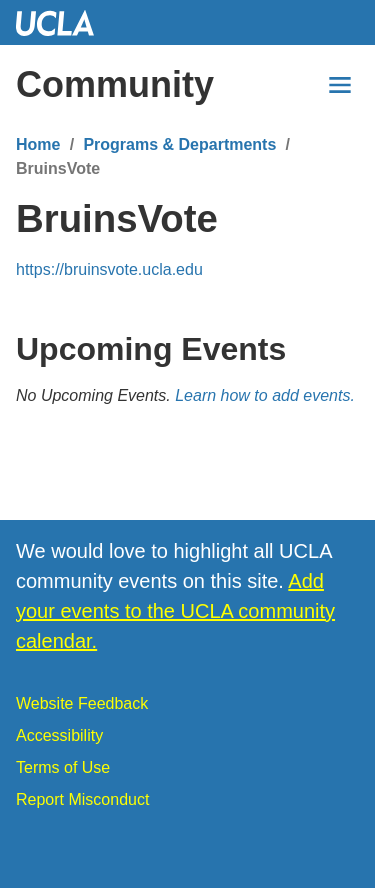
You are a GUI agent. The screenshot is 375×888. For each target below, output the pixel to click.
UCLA (64, 22)
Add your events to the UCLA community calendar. (175, 611)
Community (115, 84)
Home (38, 144)
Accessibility (59, 735)
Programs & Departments (179, 144)
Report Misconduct (82, 799)
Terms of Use (63, 767)
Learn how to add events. (265, 395)
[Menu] (340, 85)
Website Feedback (82, 703)
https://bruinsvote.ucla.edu (109, 269)
